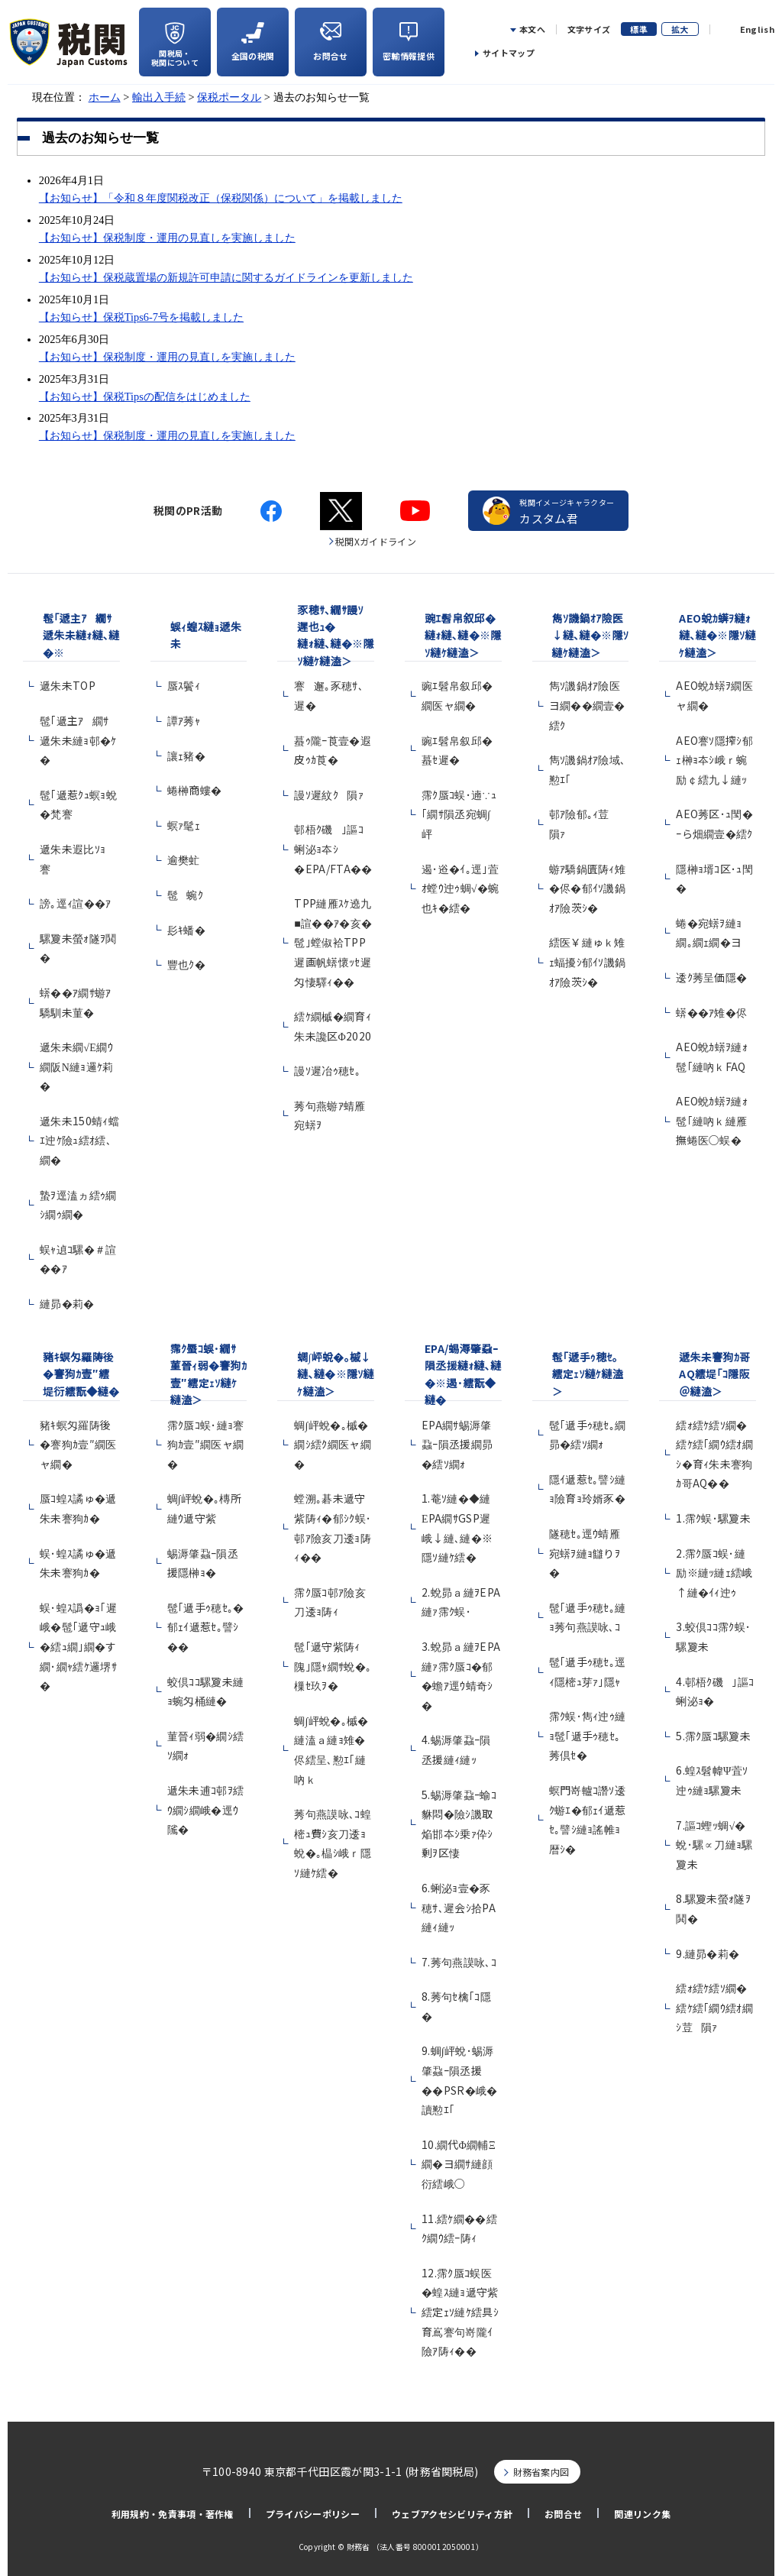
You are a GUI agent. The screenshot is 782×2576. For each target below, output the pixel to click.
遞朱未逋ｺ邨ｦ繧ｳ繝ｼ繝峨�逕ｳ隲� (205, 1809)
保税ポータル (229, 97)
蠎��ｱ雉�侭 (711, 1012)
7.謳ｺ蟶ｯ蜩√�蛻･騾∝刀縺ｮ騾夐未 (714, 1844)
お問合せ (563, 2513)
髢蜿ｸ (185, 894)
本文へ (532, 29)
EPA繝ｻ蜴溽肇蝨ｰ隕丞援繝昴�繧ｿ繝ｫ (457, 1444)
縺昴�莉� (67, 1303)
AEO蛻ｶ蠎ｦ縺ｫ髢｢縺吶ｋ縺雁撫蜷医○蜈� (712, 1120)
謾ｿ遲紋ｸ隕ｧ (329, 794)
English (757, 29)
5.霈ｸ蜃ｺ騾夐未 (713, 1735)
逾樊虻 (183, 859)
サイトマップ (509, 53)
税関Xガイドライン (375, 541)
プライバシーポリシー (313, 2513)
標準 (639, 29)
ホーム (105, 97)
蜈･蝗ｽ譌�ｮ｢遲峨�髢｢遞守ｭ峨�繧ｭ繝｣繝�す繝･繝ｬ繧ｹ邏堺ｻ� (78, 1646)
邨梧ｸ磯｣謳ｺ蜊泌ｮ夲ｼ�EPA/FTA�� (333, 848)
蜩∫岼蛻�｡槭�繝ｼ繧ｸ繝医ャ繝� (332, 1444)
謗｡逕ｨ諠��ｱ (75, 903)
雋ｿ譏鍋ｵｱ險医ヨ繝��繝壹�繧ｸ (587, 705)
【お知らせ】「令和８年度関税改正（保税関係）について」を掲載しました (220, 198)
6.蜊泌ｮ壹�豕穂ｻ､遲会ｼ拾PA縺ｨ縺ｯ (459, 1907)
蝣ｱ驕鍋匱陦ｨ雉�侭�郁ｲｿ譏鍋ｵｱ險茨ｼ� (587, 888)
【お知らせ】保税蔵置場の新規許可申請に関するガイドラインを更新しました (226, 277)
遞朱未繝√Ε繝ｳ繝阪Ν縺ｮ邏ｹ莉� (77, 1066)
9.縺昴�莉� (707, 1953)
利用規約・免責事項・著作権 (172, 2513)
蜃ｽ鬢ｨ (183, 685)
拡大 (680, 29)
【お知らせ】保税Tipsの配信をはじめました (144, 396)
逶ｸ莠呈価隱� (711, 977)
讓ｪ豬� (186, 755)
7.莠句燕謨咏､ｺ (459, 1961)
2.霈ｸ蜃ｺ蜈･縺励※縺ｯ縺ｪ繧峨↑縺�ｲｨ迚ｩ (714, 1572)
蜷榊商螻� (194, 790)
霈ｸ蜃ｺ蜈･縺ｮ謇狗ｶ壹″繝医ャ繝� (205, 1444)
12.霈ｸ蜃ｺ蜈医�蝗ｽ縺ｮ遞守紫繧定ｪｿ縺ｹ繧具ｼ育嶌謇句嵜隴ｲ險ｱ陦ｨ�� (460, 2311)
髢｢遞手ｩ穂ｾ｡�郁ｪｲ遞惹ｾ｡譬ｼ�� (205, 1627)
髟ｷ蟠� (186, 929)
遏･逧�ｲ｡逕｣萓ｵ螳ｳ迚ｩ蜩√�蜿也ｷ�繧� (460, 888)
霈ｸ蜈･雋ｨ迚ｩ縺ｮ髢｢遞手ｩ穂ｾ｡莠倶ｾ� (587, 1735)
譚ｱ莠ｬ (183, 720)
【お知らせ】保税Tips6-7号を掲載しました (141, 317)
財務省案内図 (541, 2471)
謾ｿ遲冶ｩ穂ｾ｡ (327, 1070)
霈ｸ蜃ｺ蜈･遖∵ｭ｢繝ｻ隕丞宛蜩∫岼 (459, 814)
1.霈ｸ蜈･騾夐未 (713, 1518)
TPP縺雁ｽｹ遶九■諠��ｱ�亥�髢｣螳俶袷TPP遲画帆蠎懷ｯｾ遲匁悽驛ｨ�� (333, 942)
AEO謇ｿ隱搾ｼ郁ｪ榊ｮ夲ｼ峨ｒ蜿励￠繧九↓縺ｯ (714, 760)
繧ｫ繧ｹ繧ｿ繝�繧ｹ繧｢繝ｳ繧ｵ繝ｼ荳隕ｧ (714, 2007)
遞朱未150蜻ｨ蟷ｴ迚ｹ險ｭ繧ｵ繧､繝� (79, 1140)
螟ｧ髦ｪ (183, 825)
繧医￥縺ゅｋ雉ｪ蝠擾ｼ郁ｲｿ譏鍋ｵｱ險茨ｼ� (587, 961)
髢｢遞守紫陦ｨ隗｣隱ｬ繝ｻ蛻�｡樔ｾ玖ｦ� (332, 1666)
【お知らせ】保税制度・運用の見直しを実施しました (167, 237)
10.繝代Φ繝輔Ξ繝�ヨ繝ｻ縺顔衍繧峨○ (459, 2164)
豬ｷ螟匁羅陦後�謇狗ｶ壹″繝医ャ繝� (78, 1444)
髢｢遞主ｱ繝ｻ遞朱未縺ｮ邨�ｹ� (78, 740)
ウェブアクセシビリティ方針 (452, 2513)
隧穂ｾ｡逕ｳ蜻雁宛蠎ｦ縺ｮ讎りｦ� (585, 1553)
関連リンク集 (642, 2513)
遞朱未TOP (67, 685)
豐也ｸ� (186, 964)
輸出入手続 (159, 97)
